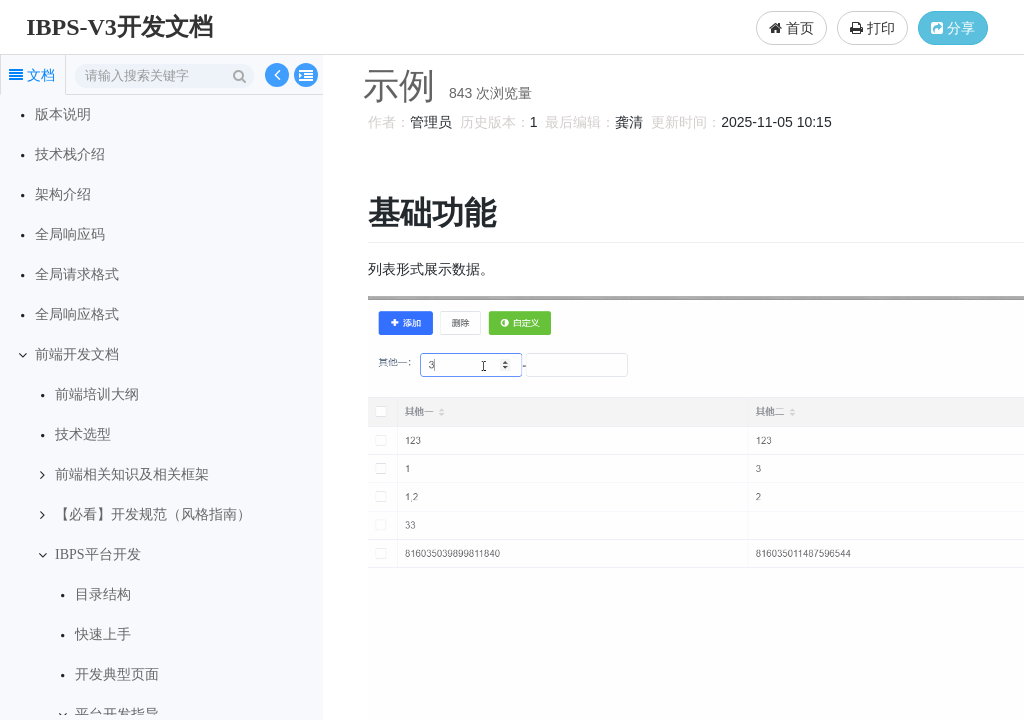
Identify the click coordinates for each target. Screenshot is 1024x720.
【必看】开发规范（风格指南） (153, 514)
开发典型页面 (117, 674)
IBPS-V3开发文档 (119, 27)
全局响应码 (70, 234)
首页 (791, 28)
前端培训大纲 (97, 394)
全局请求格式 (77, 274)
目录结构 (103, 594)
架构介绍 (63, 194)
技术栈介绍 (70, 154)
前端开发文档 (77, 354)
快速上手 (103, 634)
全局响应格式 (77, 314)
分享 (953, 28)
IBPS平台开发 (98, 554)
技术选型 (83, 434)
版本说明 (63, 114)
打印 (872, 28)
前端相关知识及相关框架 (132, 474)
